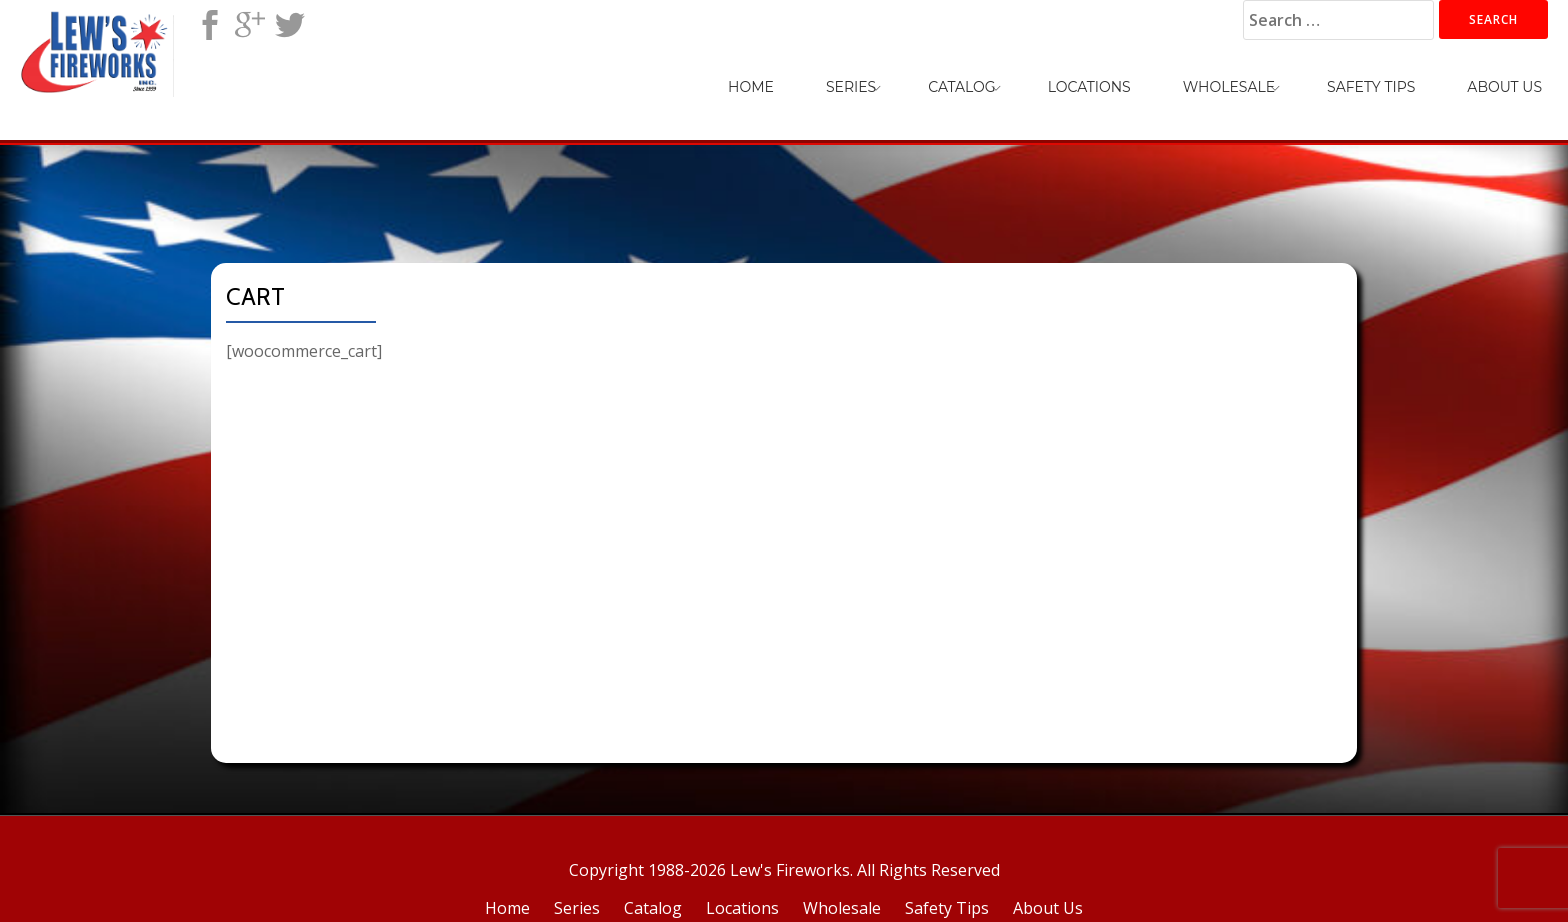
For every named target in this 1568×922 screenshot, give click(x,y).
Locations (1089, 87)
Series (851, 87)
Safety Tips (1371, 87)
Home (751, 87)
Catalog (961, 87)
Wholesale (1229, 87)
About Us (1504, 87)
